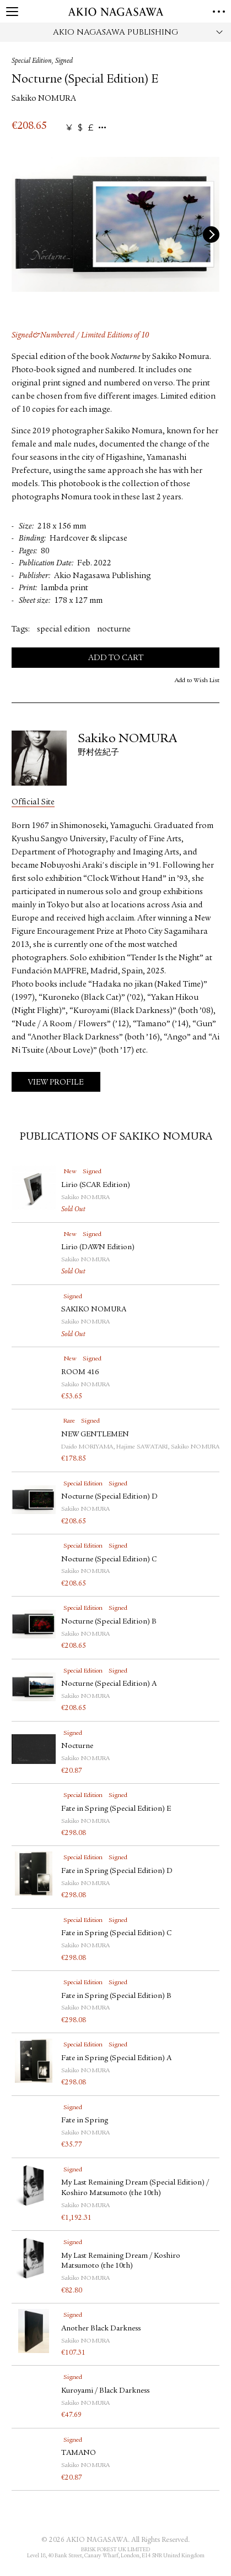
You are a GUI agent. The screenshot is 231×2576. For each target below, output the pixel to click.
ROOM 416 (80, 1372)
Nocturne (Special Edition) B (109, 1622)
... (102, 128)
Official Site (33, 802)
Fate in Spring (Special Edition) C (116, 1933)
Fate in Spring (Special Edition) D (117, 1871)
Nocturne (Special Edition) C (109, 1560)
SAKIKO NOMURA (93, 1310)
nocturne (114, 629)
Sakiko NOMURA (44, 99)
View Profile (56, 1083)
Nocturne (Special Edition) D (109, 1497)
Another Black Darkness (101, 2329)
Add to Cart (115, 658)
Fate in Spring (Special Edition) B (116, 1996)
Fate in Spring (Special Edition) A (116, 2058)
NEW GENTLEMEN (95, 1435)
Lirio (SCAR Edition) (95, 1185)
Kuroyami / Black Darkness (109, 2391)
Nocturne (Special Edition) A (109, 1684)
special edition (63, 629)
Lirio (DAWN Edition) (98, 1247)
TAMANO (78, 2453)
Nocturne (77, 1746)
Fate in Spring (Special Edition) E (116, 1809)
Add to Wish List (197, 680)
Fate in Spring (84, 2121)
